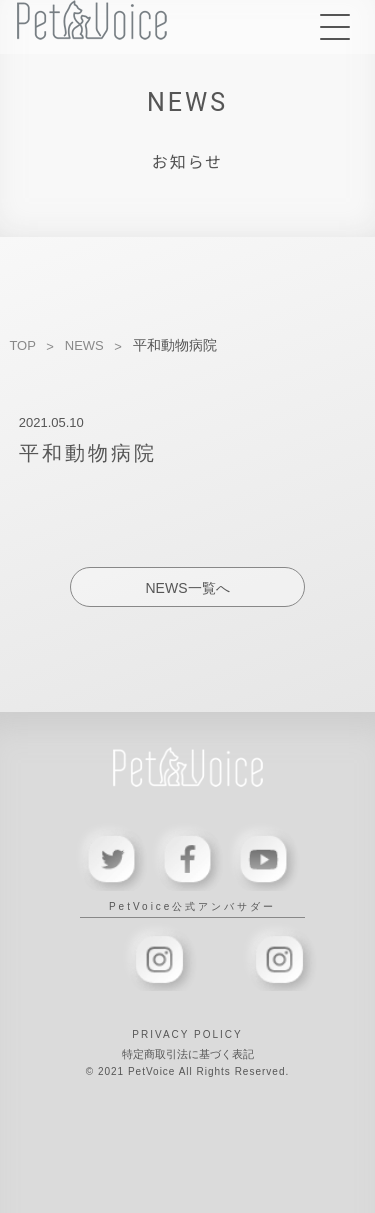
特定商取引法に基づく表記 (188, 1054)
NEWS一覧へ (188, 588)
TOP (22, 345)
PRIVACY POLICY (187, 1034)
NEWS (84, 345)
